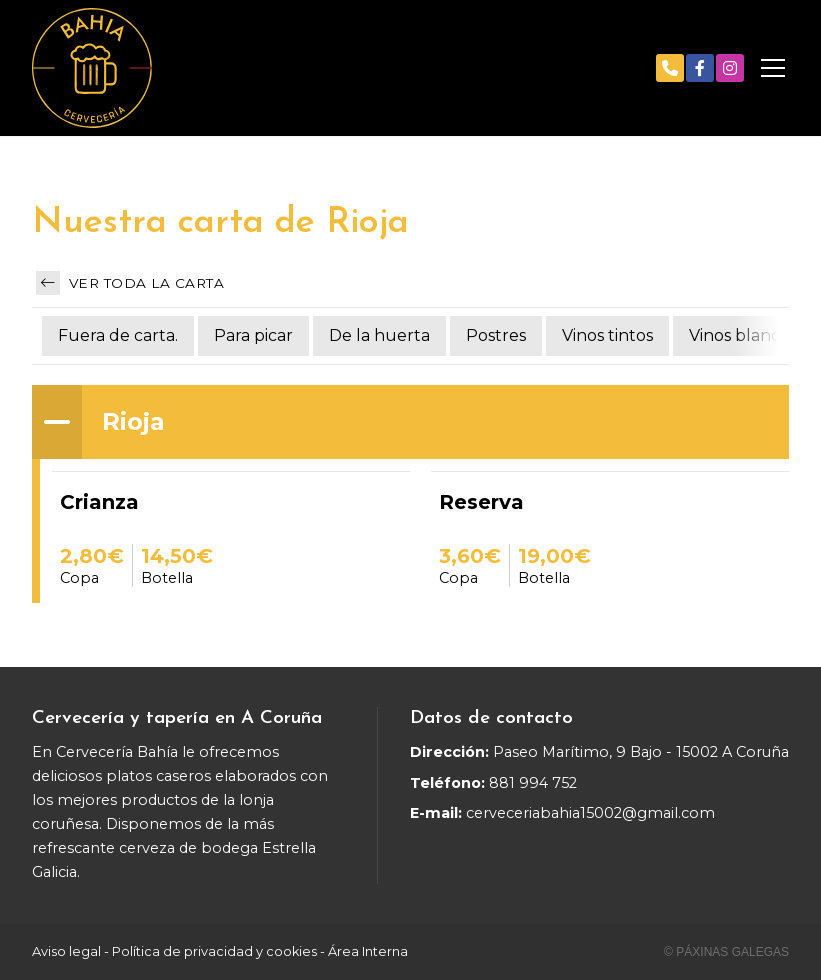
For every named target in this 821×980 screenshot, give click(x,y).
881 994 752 (533, 783)
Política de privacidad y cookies (214, 951)
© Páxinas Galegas (726, 952)
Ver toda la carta (130, 283)
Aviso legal (66, 951)
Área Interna (368, 951)
